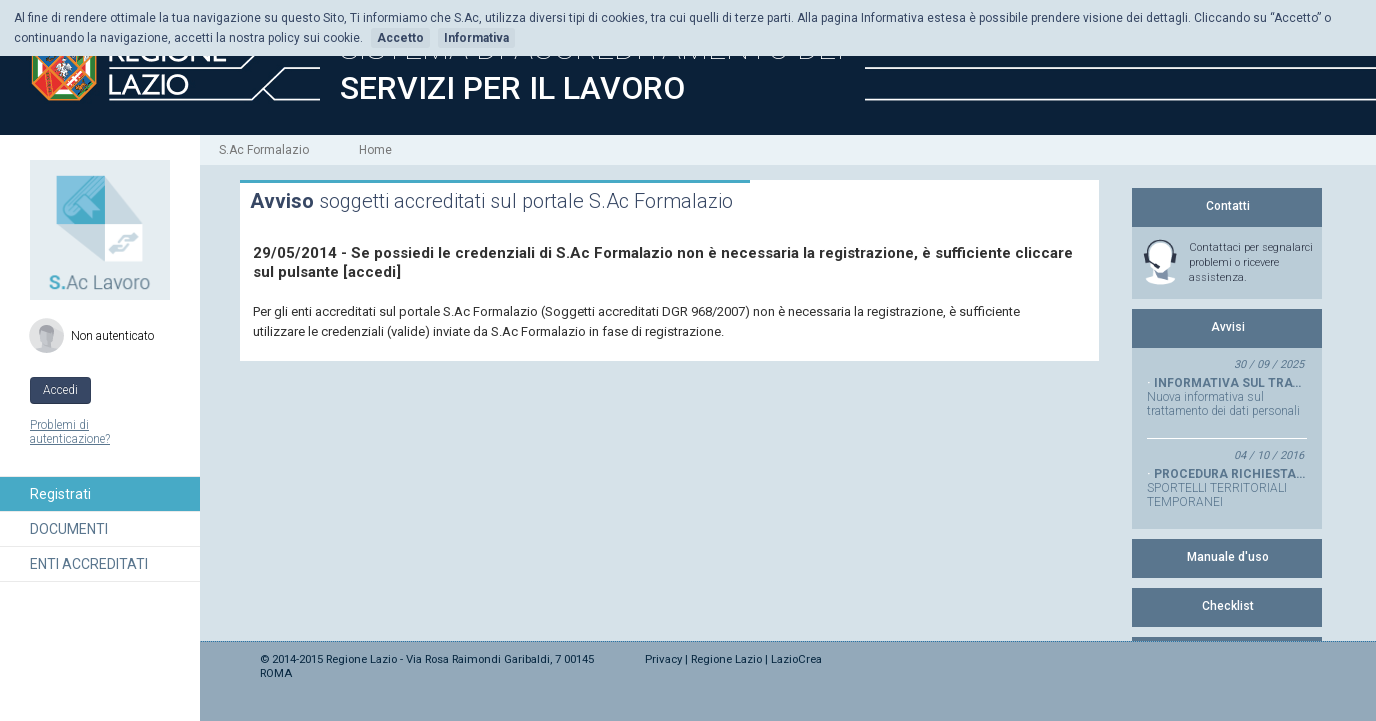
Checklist (1228, 606)
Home (375, 150)
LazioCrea (796, 659)
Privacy (663, 659)
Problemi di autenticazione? (70, 432)
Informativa (476, 38)
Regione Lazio (726, 659)
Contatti (1228, 206)
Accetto (400, 38)
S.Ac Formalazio (264, 150)
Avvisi (1228, 327)
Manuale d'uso (1228, 557)
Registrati (60, 494)
